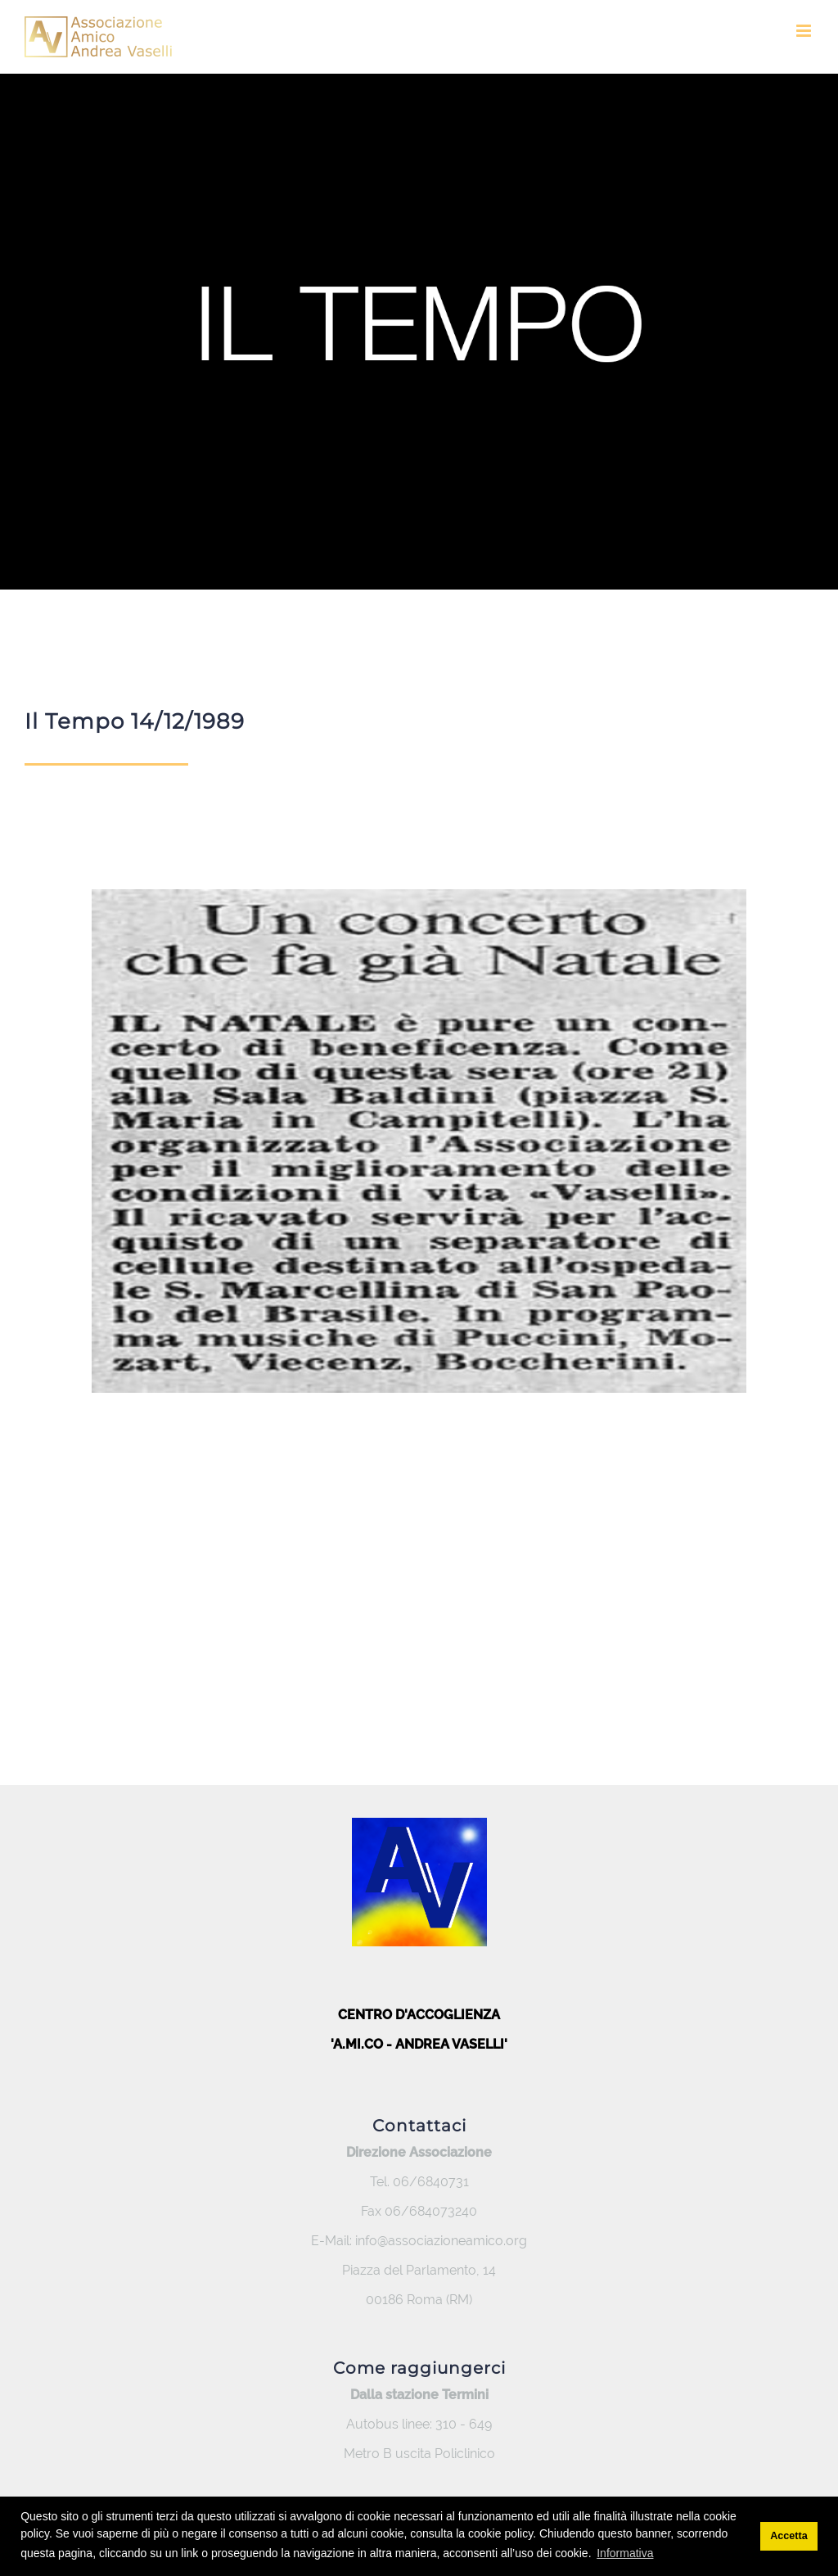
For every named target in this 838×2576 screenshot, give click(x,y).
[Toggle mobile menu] (804, 30)
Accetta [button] (789, 2536)
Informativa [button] (625, 2553)
